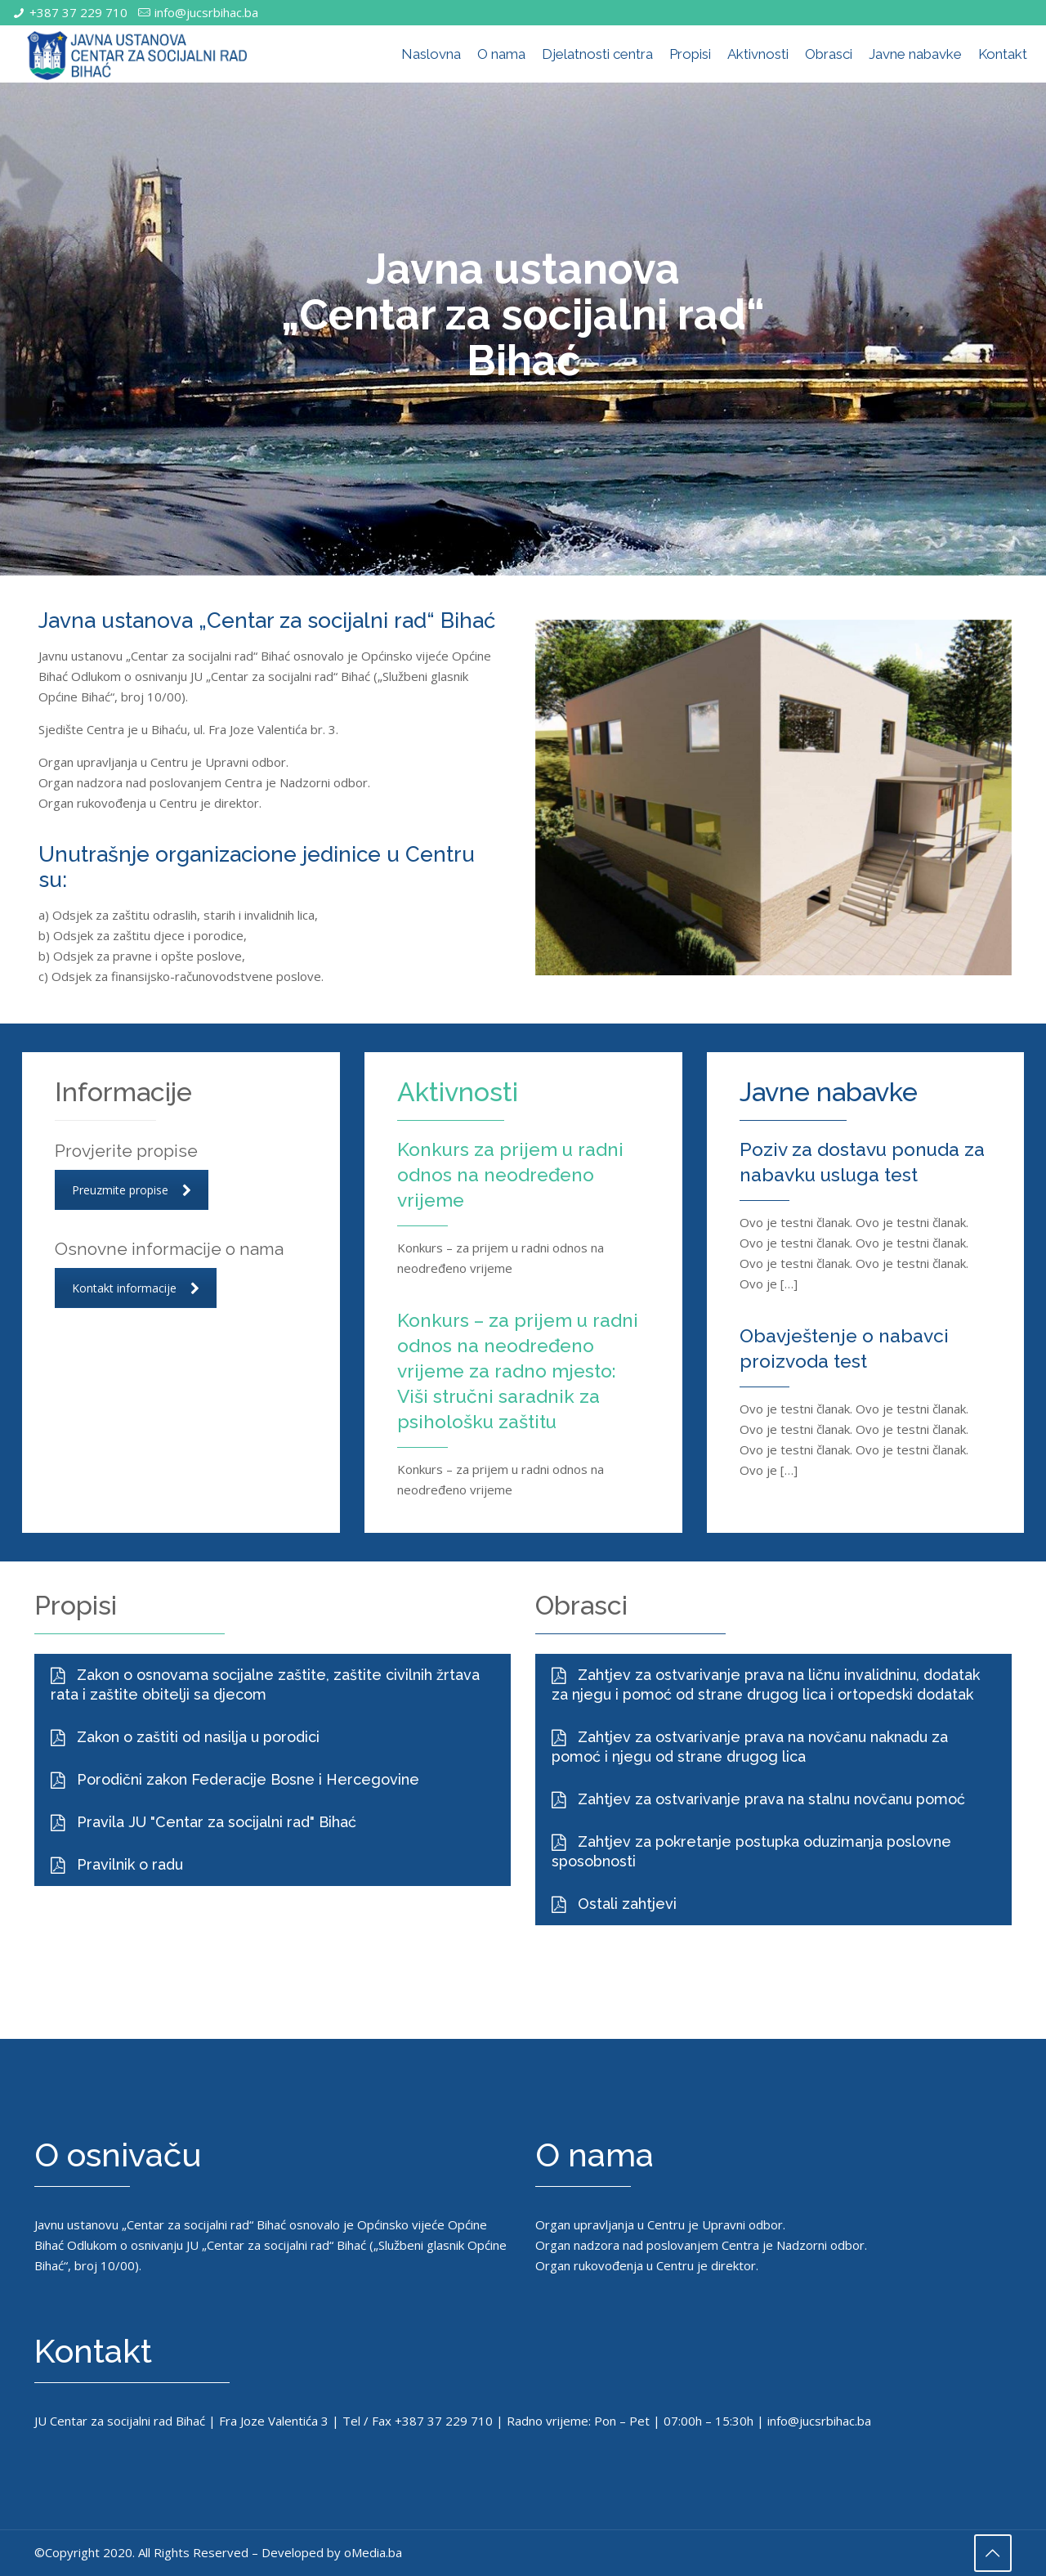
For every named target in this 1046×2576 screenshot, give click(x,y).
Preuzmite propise (131, 1190)
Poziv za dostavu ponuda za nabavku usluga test (864, 1161)
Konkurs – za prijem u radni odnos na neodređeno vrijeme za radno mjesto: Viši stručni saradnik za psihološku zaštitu (514, 1382)
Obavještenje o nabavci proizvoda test (856, 1348)
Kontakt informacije (135, 1288)
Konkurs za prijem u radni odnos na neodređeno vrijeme (500, 1174)
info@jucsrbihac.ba (206, 12)
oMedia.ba (373, 2555)
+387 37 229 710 (78, 12)
